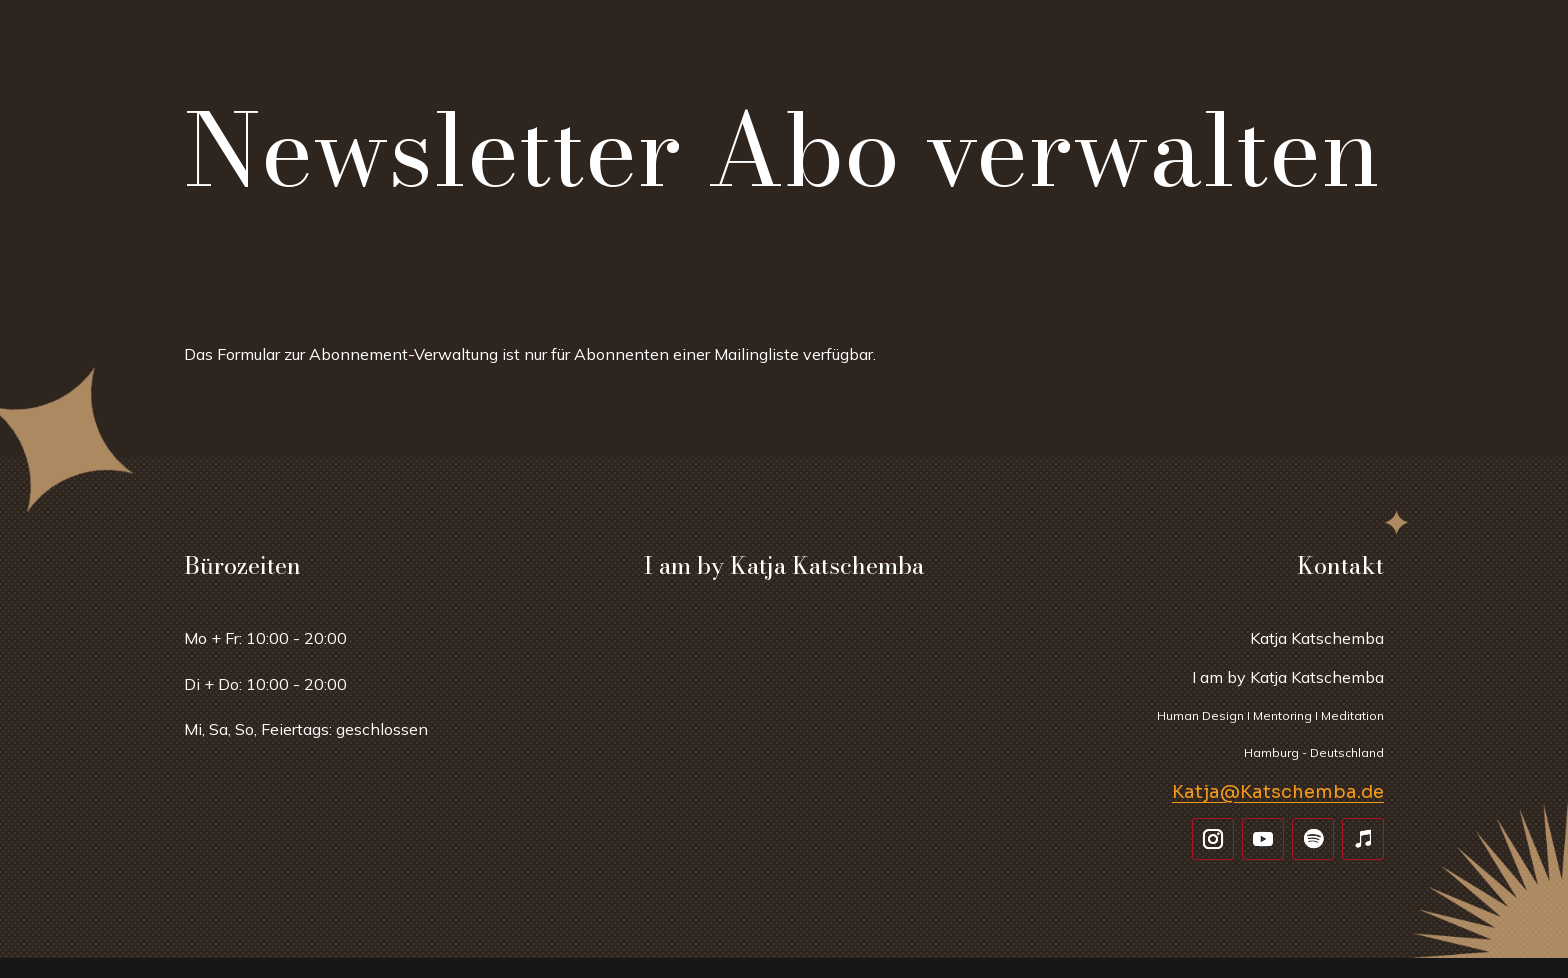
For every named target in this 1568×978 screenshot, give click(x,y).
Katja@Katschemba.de (1278, 792)
